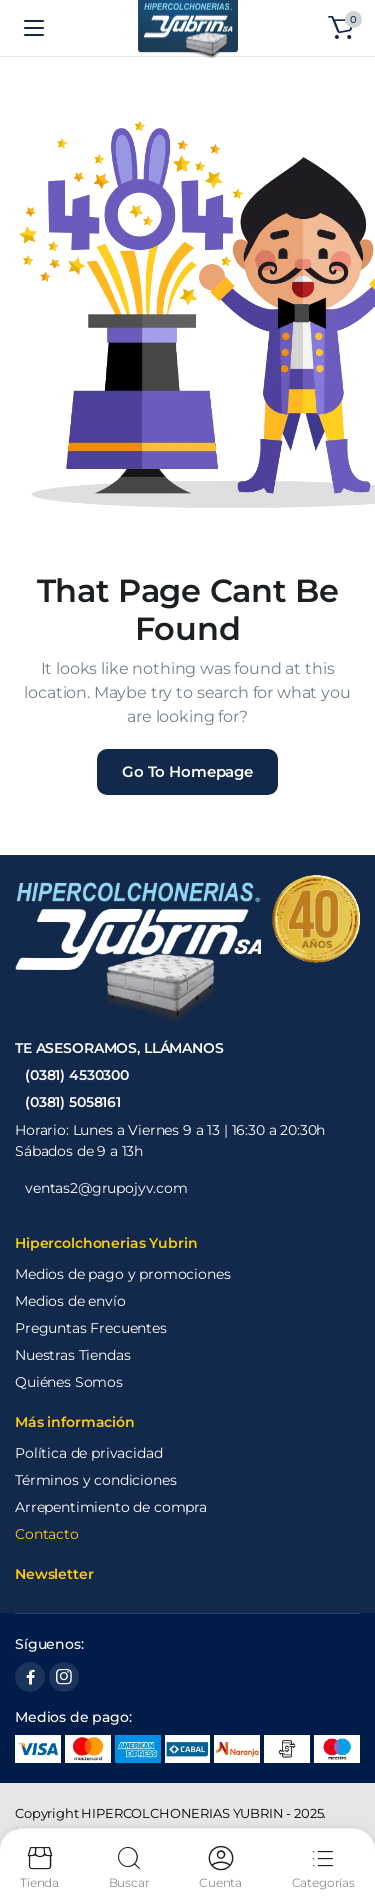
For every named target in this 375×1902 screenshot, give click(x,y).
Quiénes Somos (69, 1382)
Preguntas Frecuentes (91, 1328)
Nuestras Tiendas (72, 1355)
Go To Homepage (187, 771)
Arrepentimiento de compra (111, 1507)
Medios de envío (70, 1301)
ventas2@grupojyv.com (106, 1188)
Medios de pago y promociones (123, 1274)
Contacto (47, 1534)
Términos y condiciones (95, 1480)
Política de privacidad (88, 1453)
